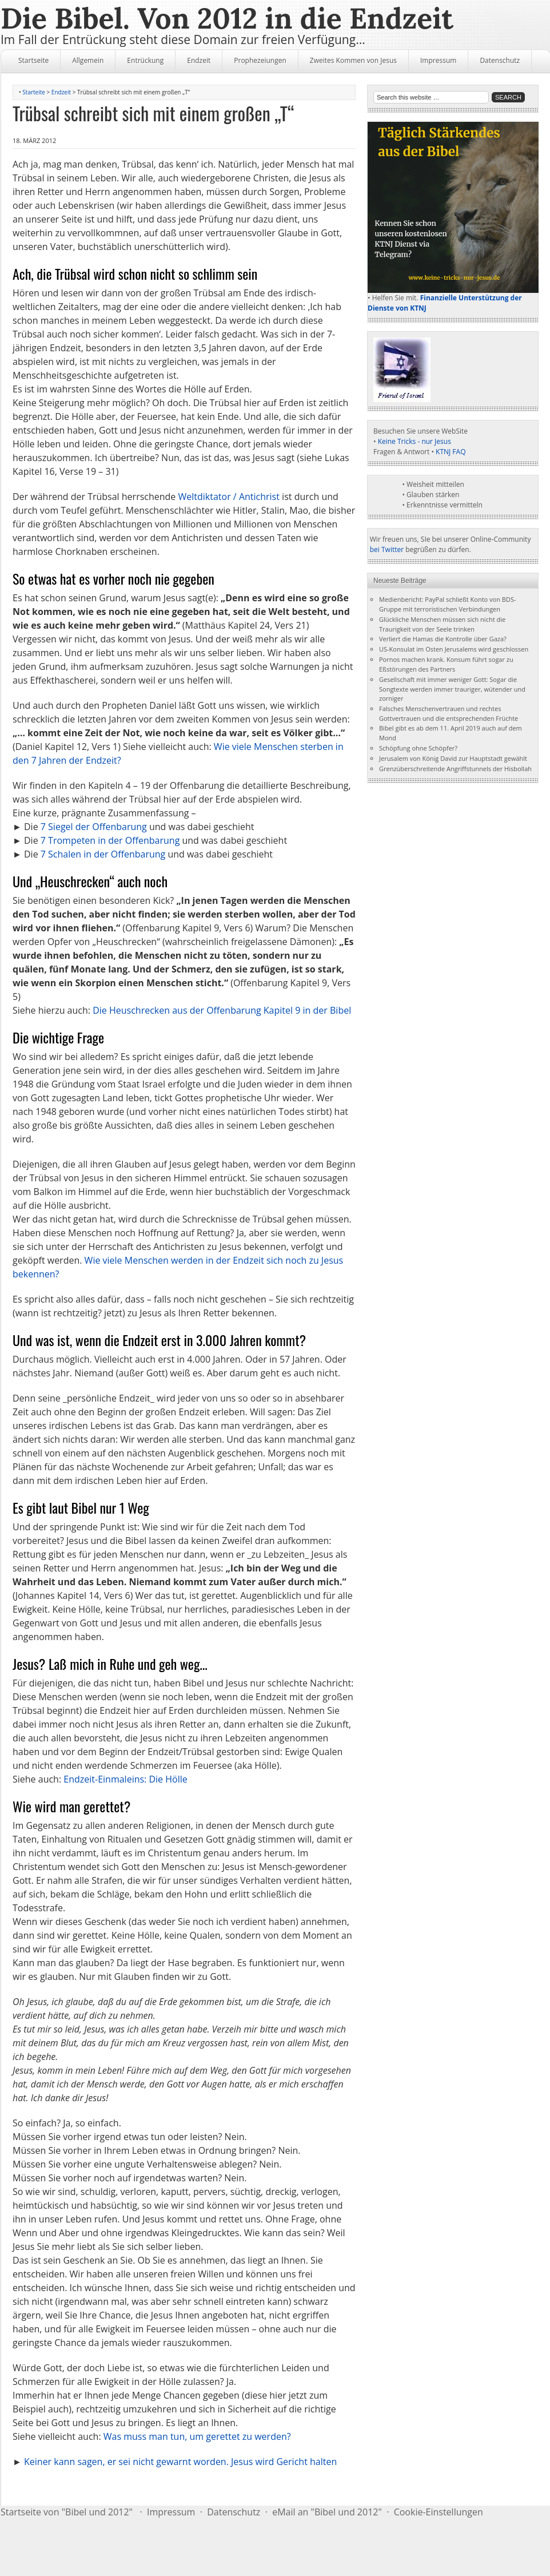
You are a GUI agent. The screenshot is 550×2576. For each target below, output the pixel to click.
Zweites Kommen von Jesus (353, 60)
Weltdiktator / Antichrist (229, 496)
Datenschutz (500, 60)
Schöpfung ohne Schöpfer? (418, 748)
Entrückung (145, 60)
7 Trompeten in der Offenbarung (110, 840)
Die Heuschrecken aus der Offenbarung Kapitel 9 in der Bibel (222, 1010)
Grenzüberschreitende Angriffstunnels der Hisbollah (455, 768)
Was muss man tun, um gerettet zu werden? (197, 2436)
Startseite (33, 60)
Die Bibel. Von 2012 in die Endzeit (227, 18)
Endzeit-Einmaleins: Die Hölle (125, 1779)
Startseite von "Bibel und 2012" (67, 2512)
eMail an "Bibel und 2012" (327, 2512)
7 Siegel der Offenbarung (94, 826)
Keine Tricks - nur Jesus (414, 441)
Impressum (438, 60)
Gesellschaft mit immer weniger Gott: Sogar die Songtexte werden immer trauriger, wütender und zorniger (452, 689)
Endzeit (198, 60)
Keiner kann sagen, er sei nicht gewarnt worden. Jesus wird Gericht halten (180, 2461)
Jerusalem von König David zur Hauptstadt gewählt (453, 758)
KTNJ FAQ (450, 452)
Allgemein (87, 60)
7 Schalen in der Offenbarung (103, 854)
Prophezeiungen (260, 60)
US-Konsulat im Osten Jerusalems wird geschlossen (453, 649)
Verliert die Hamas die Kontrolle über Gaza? (443, 638)
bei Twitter (387, 549)
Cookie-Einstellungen (438, 2512)
